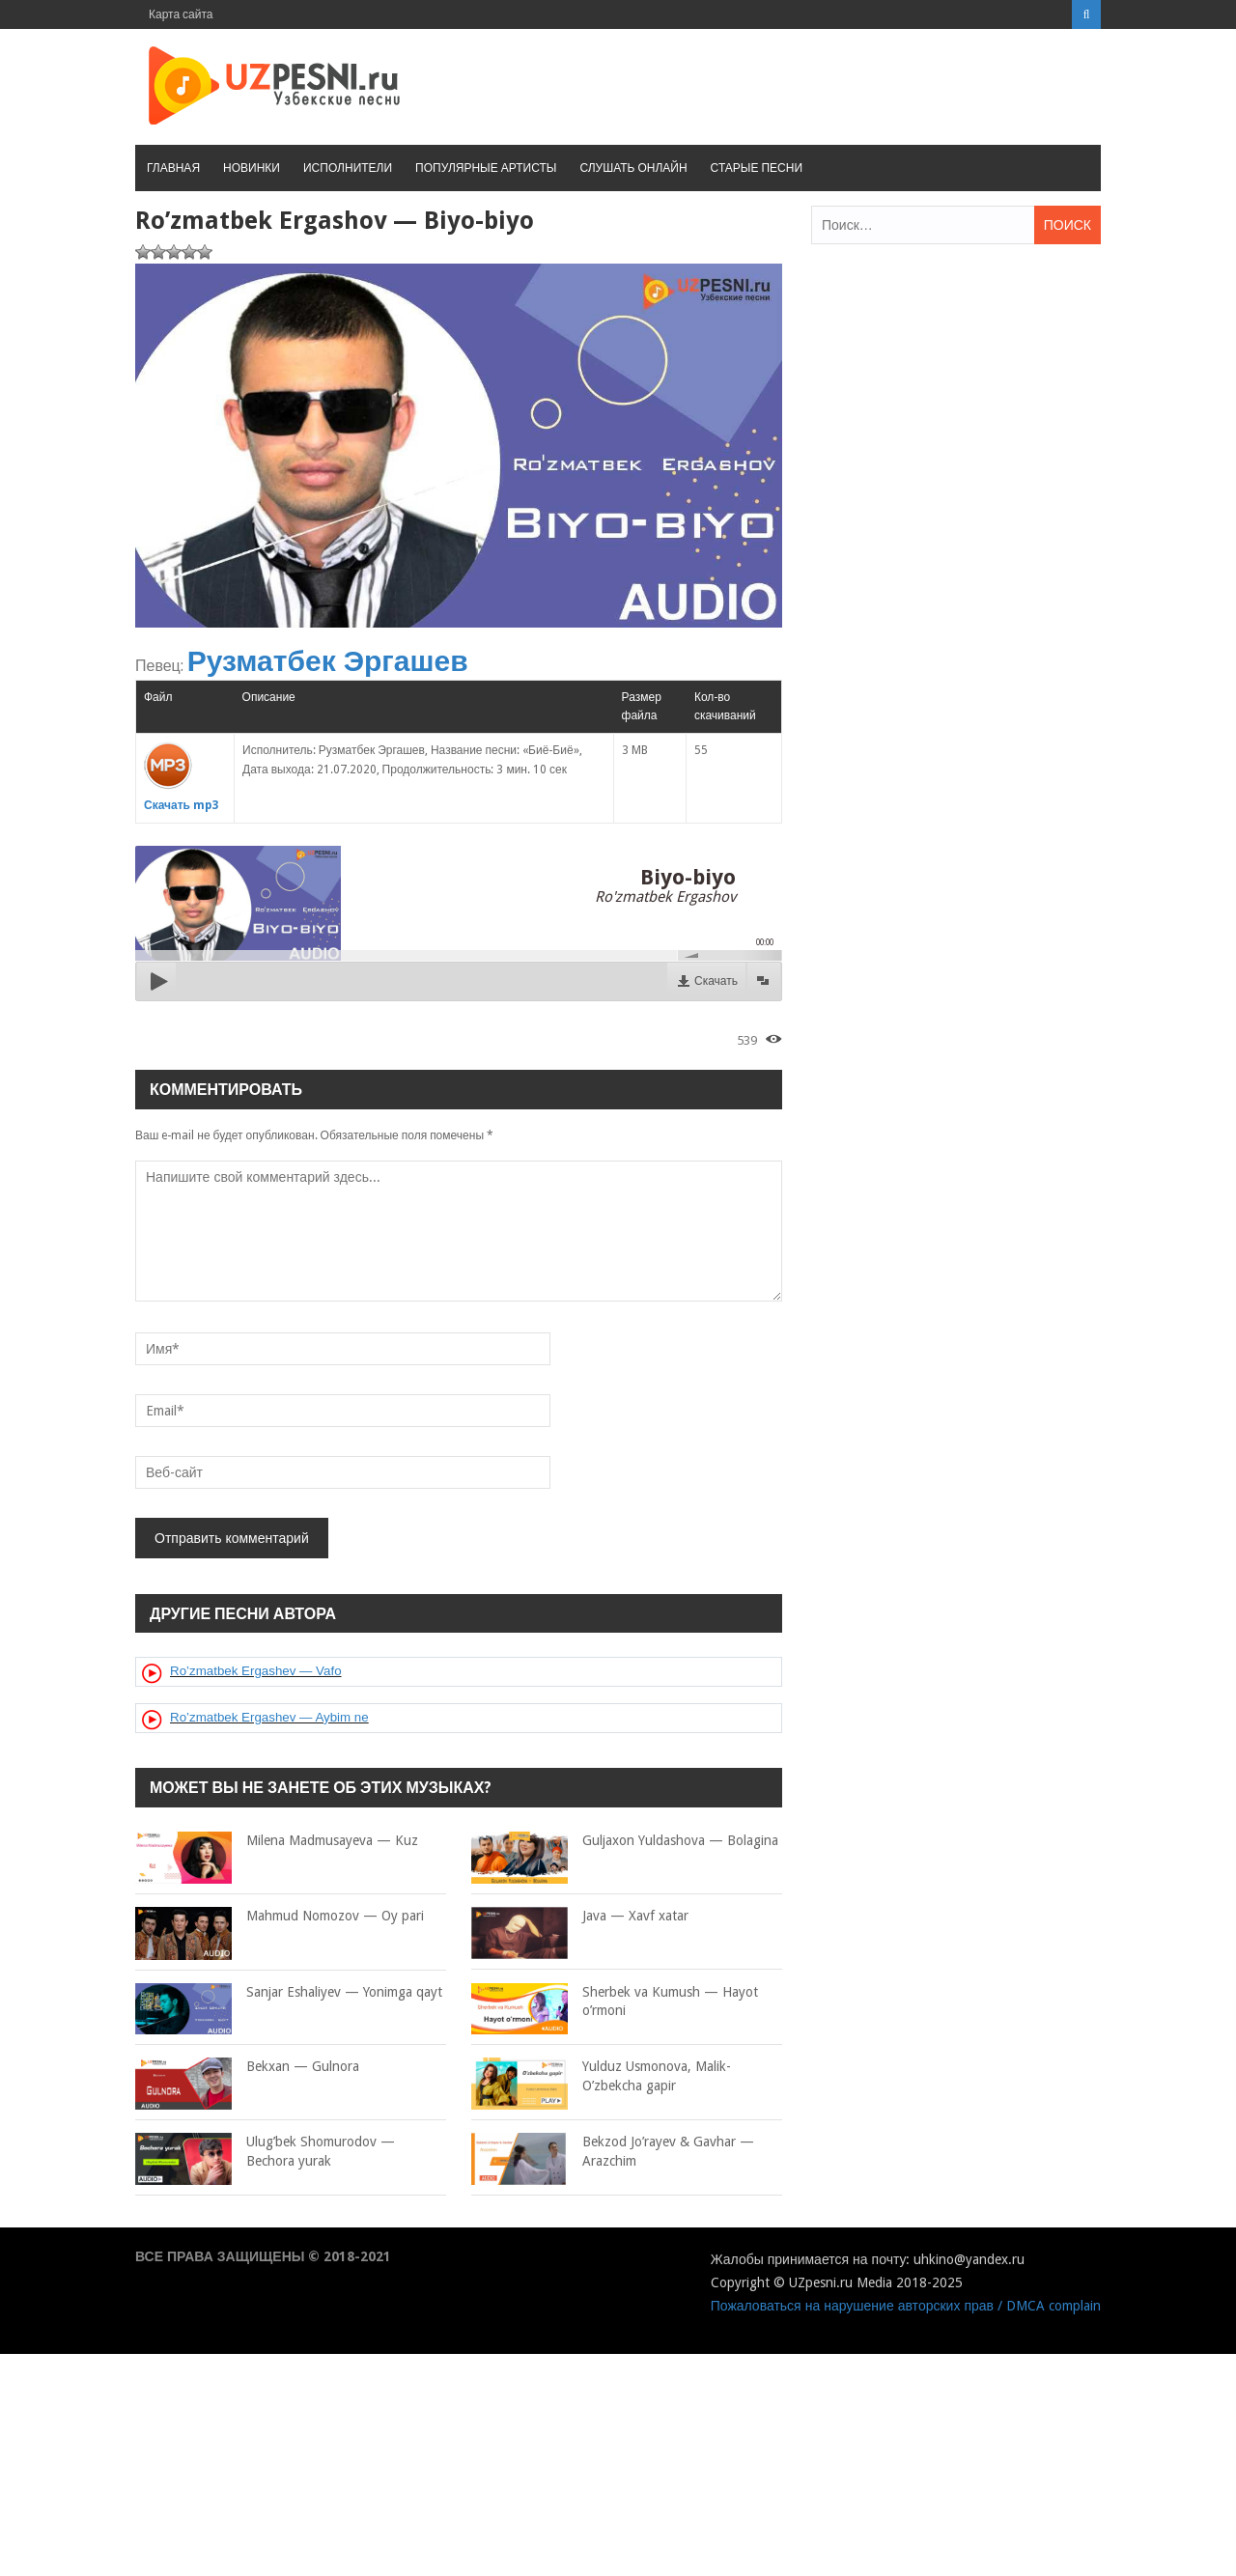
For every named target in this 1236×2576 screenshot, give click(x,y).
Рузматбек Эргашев (327, 661)
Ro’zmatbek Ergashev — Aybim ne (269, 1717)
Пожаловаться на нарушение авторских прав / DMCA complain (906, 2305)
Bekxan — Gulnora (247, 2067)
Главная (173, 168)
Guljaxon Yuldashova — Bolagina (624, 1841)
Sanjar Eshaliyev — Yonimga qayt (288, 1992)
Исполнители (347, 168)
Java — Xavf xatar (579, 1916)
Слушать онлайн (633, 168)
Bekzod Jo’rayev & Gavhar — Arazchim (612, 2151)
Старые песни (756, 168)
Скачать (716, 981)
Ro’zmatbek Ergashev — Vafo (256, 1671)
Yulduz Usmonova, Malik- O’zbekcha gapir (601, 2076)
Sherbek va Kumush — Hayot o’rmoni (614, 2002)
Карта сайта (181, 14)
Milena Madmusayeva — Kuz (276, 1841)
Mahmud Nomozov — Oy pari (279, 1916)
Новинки (251, 168)
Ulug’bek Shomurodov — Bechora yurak (265, 2151)
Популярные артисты (485, 168)
